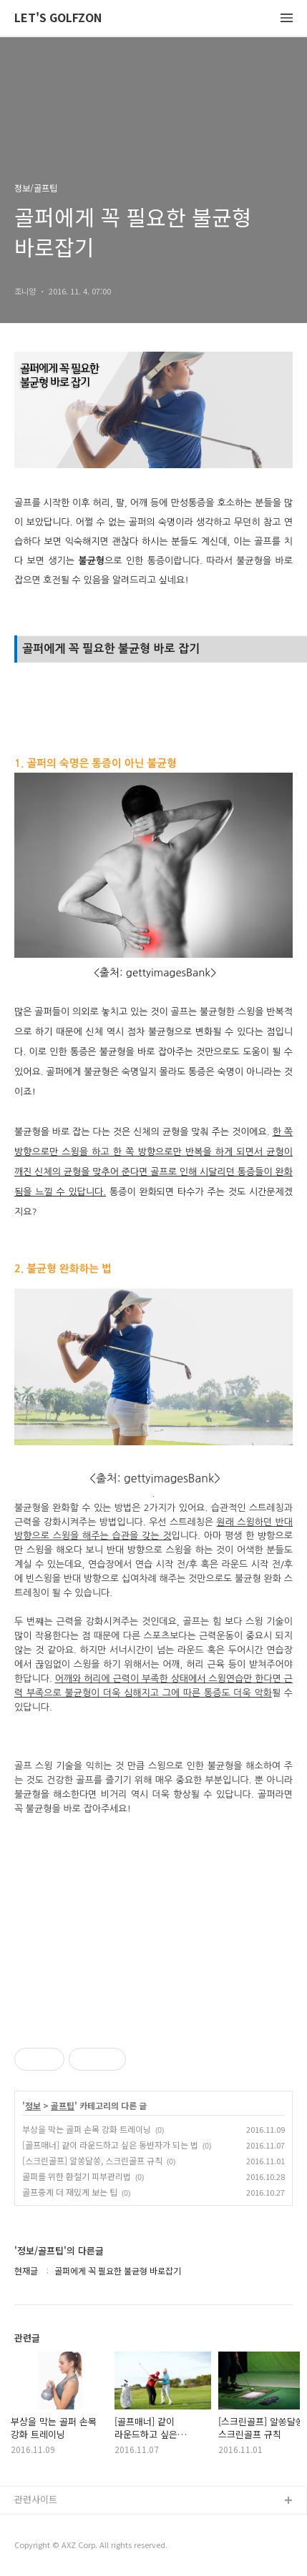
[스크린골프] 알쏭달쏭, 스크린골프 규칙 (92, 2160)
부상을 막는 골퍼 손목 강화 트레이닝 (86, 2129)
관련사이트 (35, 2499)
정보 (33, 2105)
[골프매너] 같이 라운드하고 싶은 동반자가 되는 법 (110, 2145)
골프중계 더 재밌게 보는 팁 (69, 2192)
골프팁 (62, 2105)
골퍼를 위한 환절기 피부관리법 (76, 2176)
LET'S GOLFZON (58, 18)
